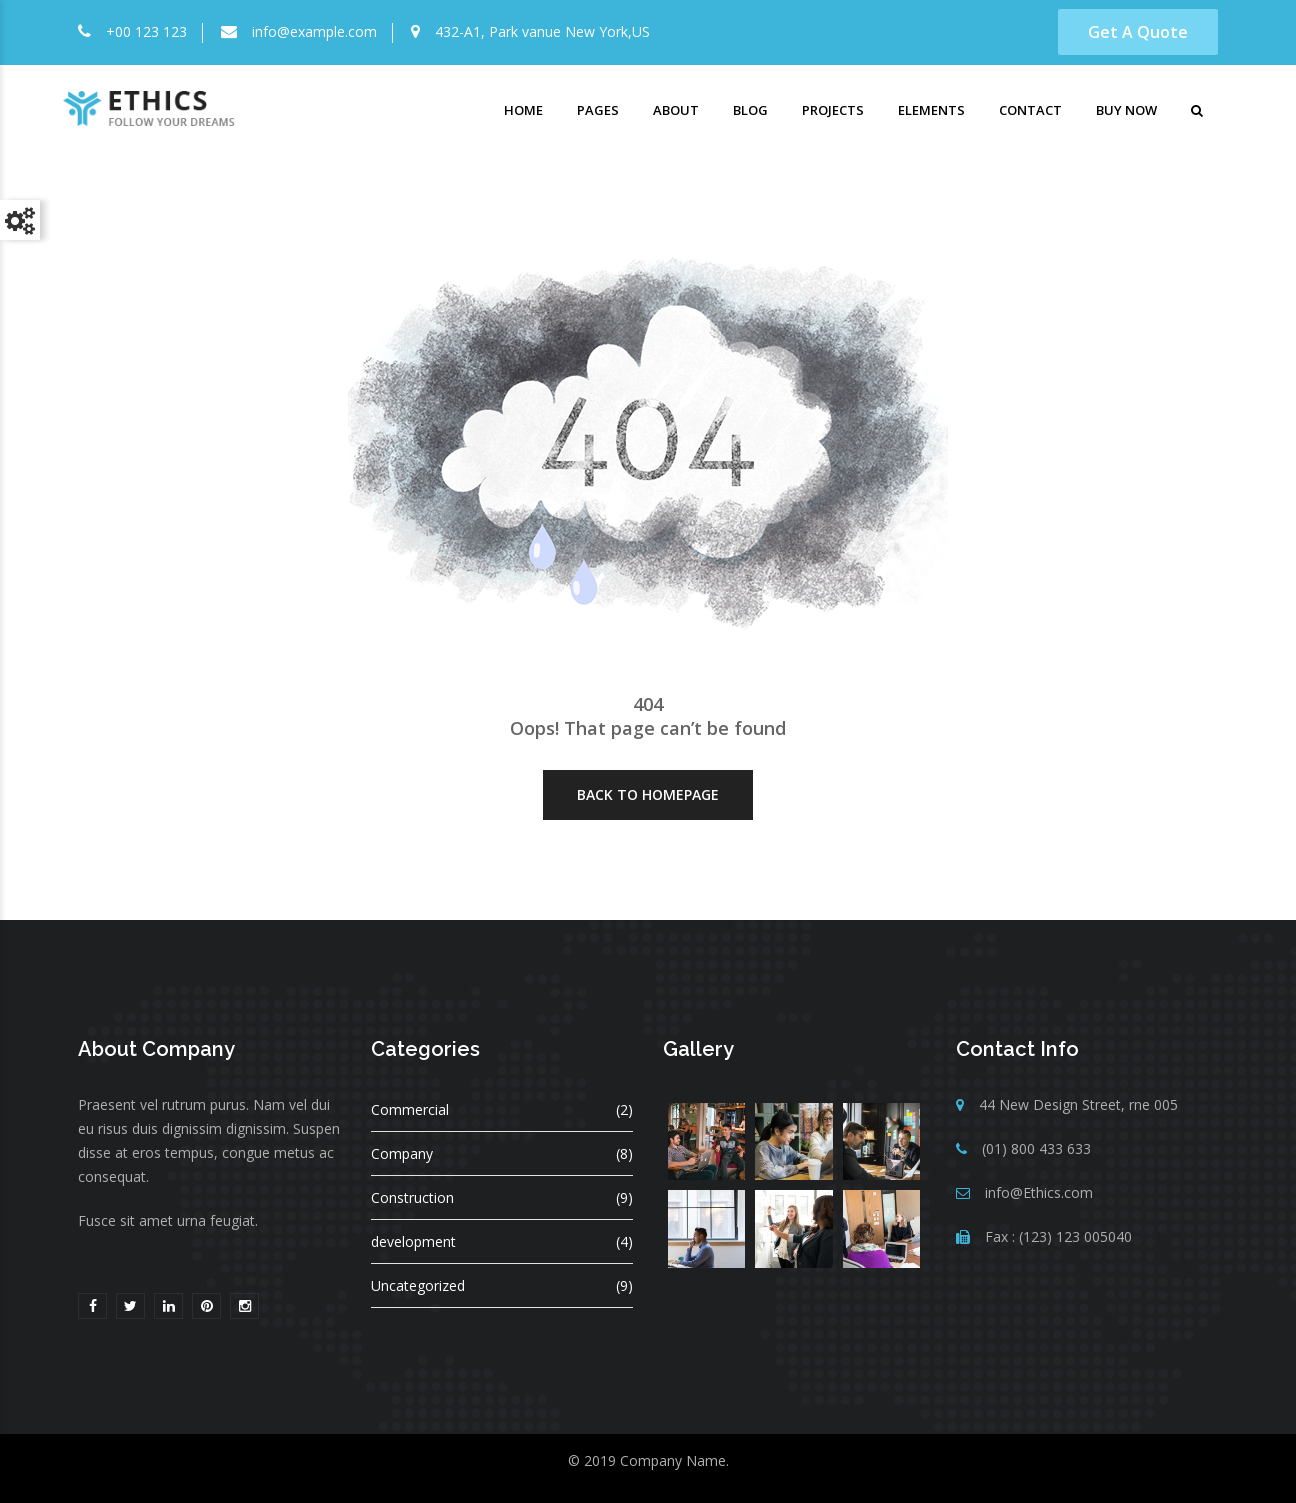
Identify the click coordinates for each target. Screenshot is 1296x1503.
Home (523, 110)
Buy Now (1126, 110)
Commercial (410, 1109)
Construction (412, 1197)
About (676, 110)
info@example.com (314, 31)
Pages (598, 110)
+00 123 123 (146, 31)
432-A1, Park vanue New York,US (542, 31)
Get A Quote (1138, 32)
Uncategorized (418, 1285)
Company (402, 1153)
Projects (833, 110)
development (413, 1241)
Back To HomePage (648, 794)
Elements (931, 110)
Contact (1030, 110)
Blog (750, 110)
